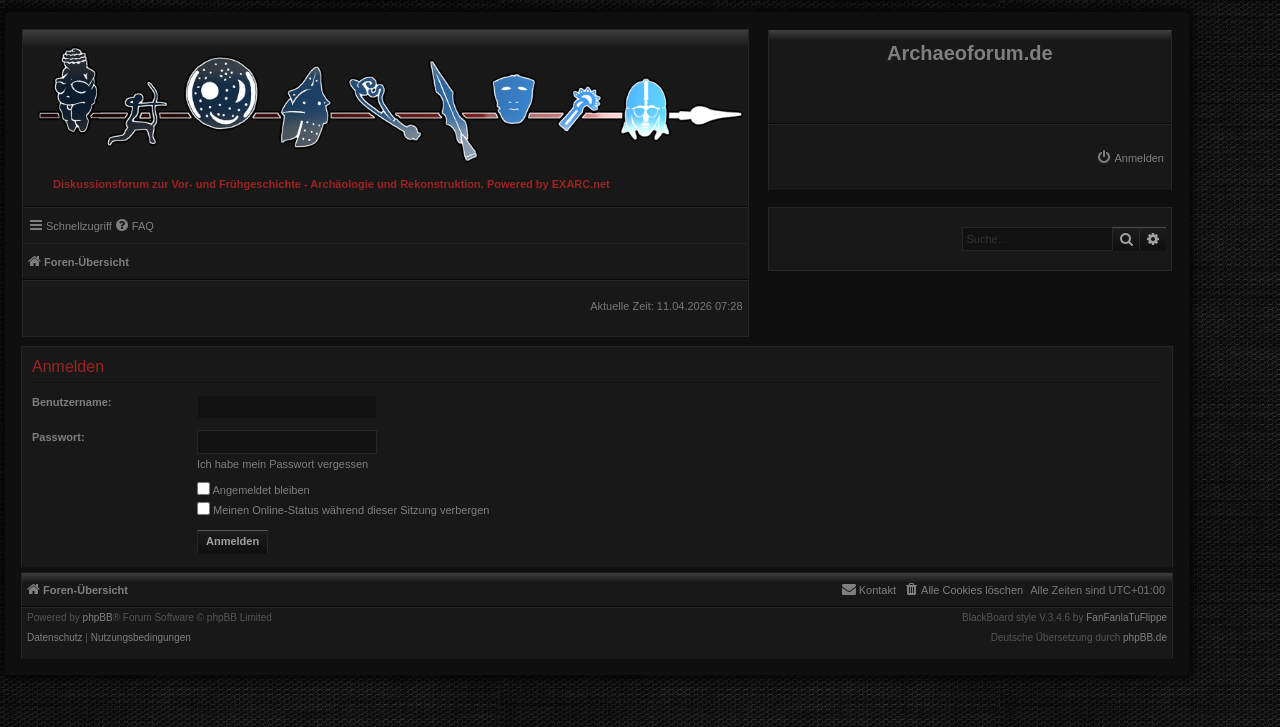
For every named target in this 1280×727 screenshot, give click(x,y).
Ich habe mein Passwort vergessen (282, 464)
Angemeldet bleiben (253, 490)
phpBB (98, 618)
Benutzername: (71, 402)
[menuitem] (1130, 158)
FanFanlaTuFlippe (1126, 618)
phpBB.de (1145, 638)
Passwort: (58, 437)
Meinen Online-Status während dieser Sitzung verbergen (343, 510)
